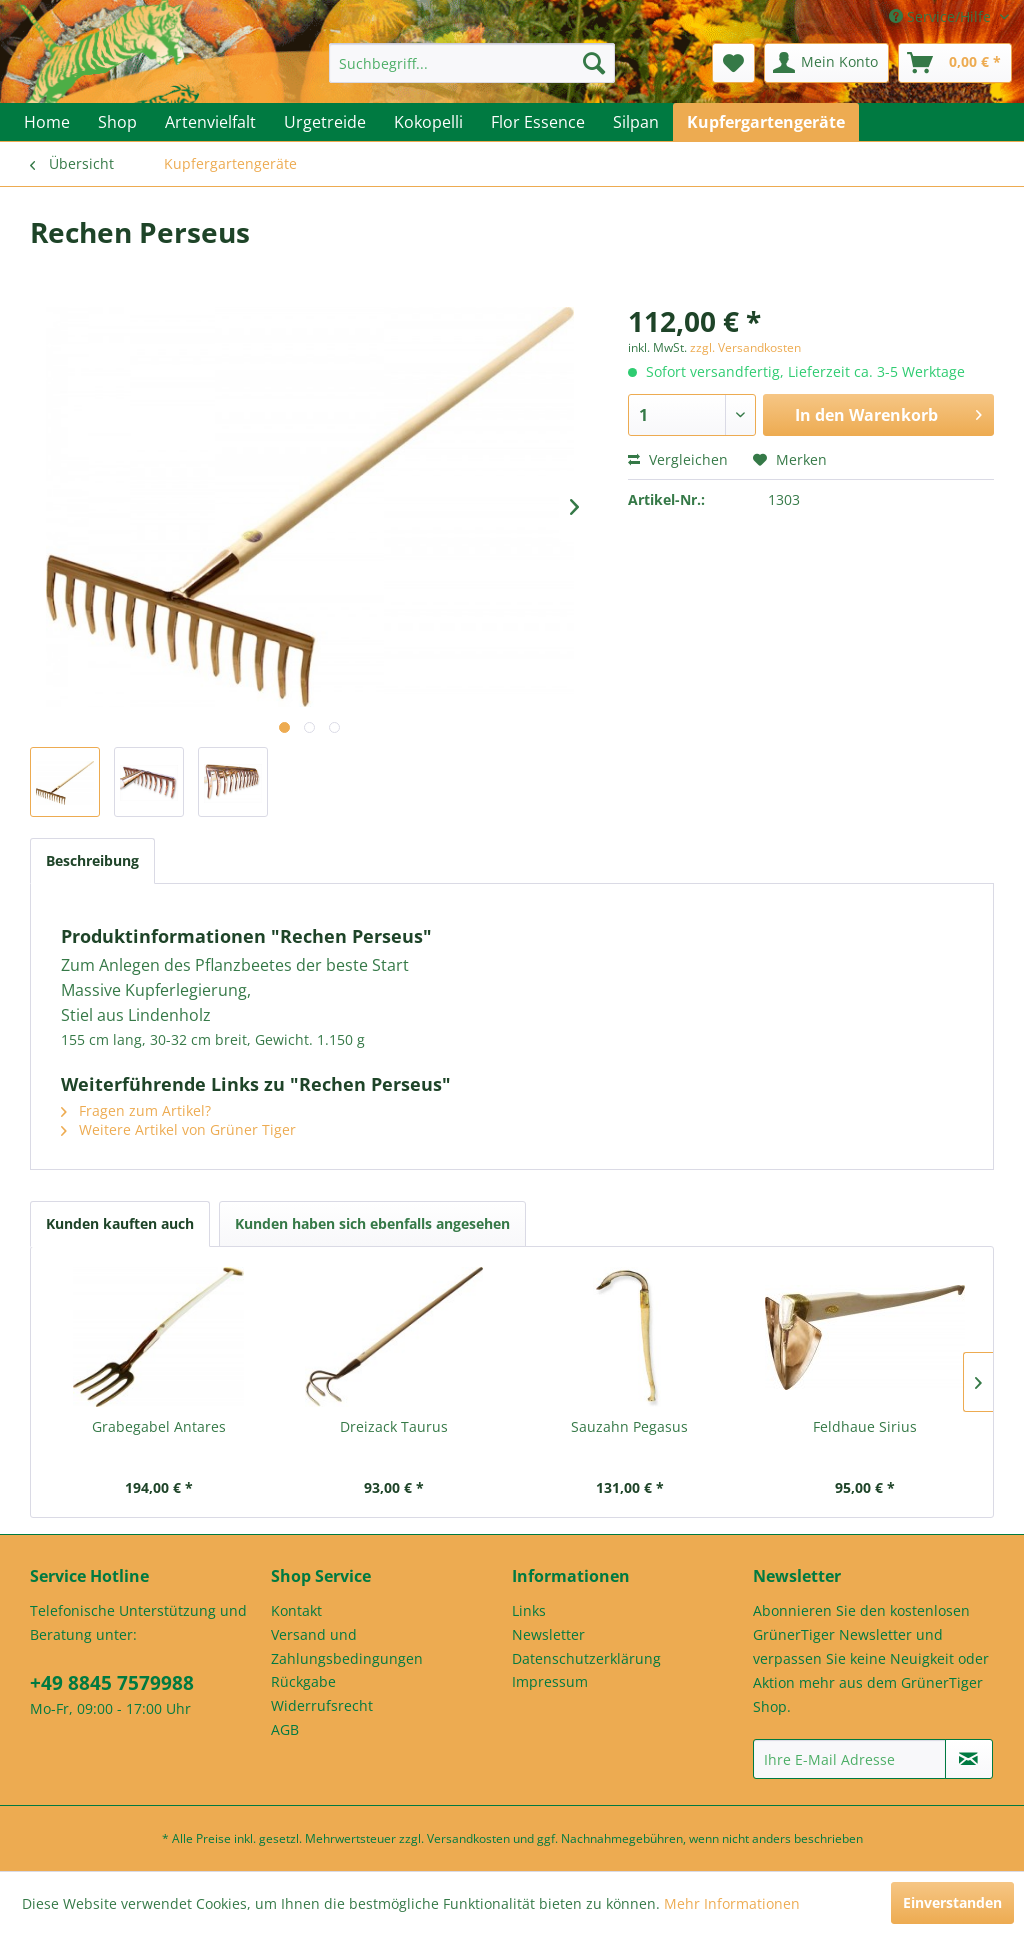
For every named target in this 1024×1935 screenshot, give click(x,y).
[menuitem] (472, 63)
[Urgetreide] (325, 122)
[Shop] (117, 122)
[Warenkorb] (955, 63)
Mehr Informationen (732, 1903)
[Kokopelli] (428, 122)
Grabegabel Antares (159, 1426)
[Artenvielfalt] (210, 122)
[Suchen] (594, 63)
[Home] (47, 122)
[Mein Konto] (826, 63)
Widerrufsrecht (322, 1705)
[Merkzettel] (733, 63)
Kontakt (296, 1610)
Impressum (550, 1681)
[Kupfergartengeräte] (766, 122)
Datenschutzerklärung (586, 1658)
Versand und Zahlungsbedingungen (347, 1646)
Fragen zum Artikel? (136, 1110)
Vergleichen (678, 459)
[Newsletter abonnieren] (969, 1759)
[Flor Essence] (538, 122)
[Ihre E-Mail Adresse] (849, 1759)
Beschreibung (92, 860)
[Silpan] (636, 122)
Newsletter (548, 1634)
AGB (285, 1729)
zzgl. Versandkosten (745, 347)
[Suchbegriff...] (472, 63)
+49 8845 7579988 (112, 1683)
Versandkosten (468, 1838)
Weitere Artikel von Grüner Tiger (178, 1129)
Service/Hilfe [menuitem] (942, 16)
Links (529, 1610)
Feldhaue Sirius (865, 1426)
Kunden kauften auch (120, 1223)
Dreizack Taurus (394, 1426)
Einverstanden (952, 1902)
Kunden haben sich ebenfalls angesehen (372, 1223)
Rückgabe (303, 1681)
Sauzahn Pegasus (629, 1426)
